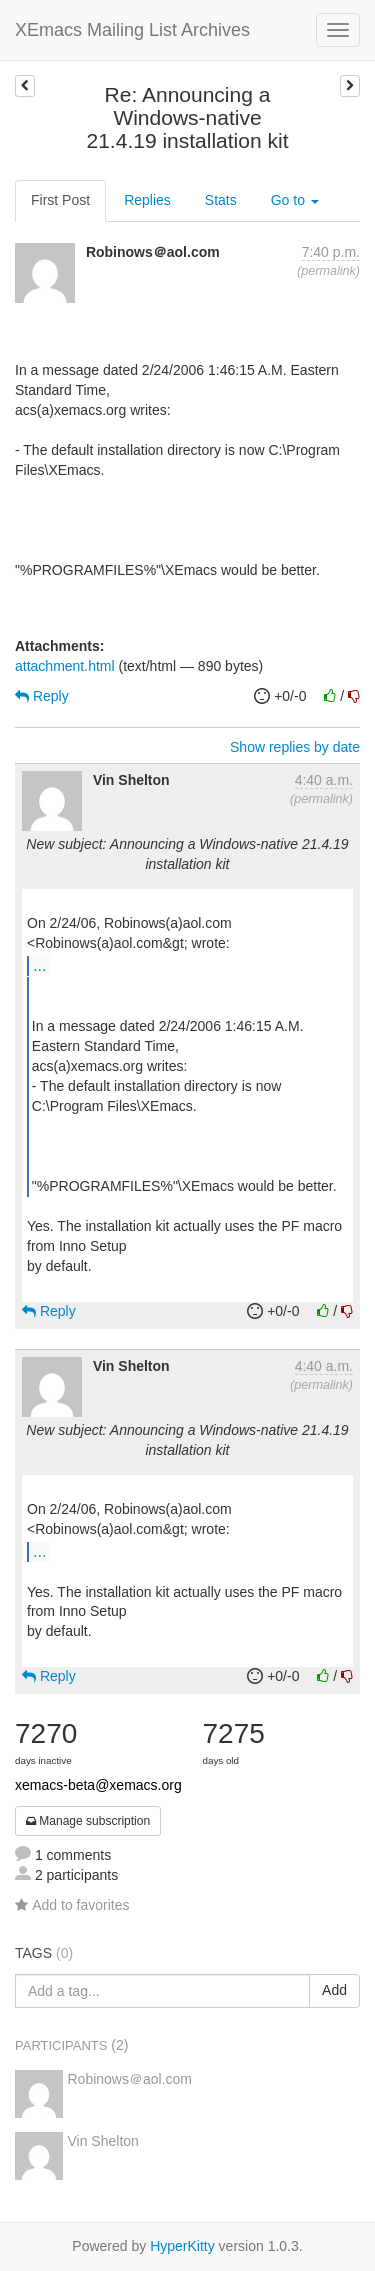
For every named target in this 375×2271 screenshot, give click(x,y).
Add (334, 1990)
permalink (328, 271)
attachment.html (65, 666)
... (39, 965)
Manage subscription (88, 1821)
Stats (221, 200)
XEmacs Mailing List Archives (132, 30)
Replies (147, 200)
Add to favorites (72, 1905)
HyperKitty (182, 2246)
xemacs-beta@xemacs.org (98, 1785)
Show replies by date (295, 747)
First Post (60, 200)
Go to (295, 200)
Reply (42, 696)
